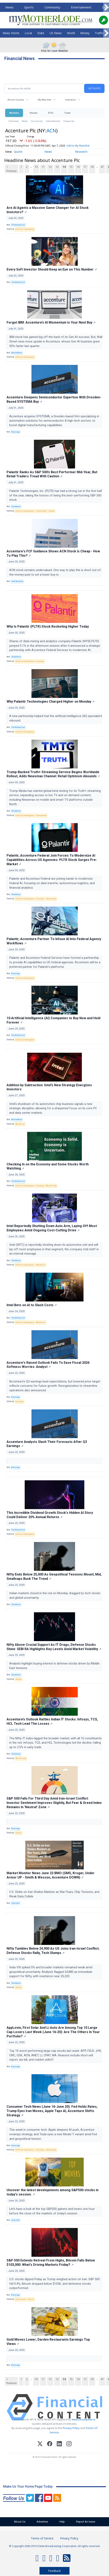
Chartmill (15, 1903)
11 (43, 167)
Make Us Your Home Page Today (28, 2486)
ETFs (50, 112)
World (71, 33)
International (53, 121)
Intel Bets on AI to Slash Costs (32, 1305)
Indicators (70, 99)
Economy (40, 661)
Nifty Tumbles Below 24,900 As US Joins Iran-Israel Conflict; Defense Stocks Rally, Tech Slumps (53, 1951)
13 (57, 167)
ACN (51, 130)
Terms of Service (42, 2538)
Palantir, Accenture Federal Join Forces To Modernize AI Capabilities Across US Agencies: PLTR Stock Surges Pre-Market (52, 860)
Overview (13, 121)
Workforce (19, 1124)
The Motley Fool (18, 225)
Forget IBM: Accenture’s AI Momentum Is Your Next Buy (51, 322)
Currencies (37, 121)
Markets (14, 112)
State (40, 33)
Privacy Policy (71, 2428)
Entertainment (81, 7)
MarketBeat (16, 353)
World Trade (51, 1186)
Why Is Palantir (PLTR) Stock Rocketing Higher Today (48, 626)
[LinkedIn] (59, 2444)
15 (71, 167)
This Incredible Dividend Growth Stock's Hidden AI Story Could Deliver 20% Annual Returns (50, 1515)
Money (84, 33)
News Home (11, 33)
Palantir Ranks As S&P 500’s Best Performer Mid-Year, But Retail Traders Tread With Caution (52, 474)
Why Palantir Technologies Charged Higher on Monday (51, 701)
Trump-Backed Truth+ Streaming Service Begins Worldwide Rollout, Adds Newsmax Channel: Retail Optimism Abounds (53, 774)
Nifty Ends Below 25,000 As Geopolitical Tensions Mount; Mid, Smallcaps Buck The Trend (54, 1576)
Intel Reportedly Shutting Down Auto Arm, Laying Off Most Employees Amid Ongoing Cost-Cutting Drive (52, 1228)
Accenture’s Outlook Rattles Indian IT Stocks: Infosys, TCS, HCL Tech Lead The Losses (52, 1721)
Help (62, 2521)
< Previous (11, 168)
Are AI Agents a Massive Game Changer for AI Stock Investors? (48, 210)
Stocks (33, 112)
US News (56, 33)
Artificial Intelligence (24, 229)
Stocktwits (16, 506)
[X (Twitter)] (40, 2444)
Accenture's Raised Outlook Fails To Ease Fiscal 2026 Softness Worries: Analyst (48, 1365)
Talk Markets (17, 581)
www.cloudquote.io (83, 2419)
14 (64, 167)
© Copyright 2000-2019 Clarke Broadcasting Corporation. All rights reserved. (54, 2546)
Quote (18, 152)
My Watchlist (44, 99)
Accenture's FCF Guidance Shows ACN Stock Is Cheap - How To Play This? (53, 553)
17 (85, 167)
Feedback (54, 2571)
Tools (67, 112)
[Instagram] (69, 2444)
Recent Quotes (16, 99)
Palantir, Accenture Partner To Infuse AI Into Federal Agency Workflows (54, 941)
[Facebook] (49, 2444)
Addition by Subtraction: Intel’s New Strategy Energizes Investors (49, 1087)
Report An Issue (85, 2521)
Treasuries (68, 121)
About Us (19, 2521)
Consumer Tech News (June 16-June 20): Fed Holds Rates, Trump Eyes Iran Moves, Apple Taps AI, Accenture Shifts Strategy (52, 2111)
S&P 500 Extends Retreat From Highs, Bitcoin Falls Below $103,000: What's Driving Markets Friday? (51, 2262)
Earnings (19, 1402)
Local (28, 33)
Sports (29, 7)
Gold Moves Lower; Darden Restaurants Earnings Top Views (48, 2342)
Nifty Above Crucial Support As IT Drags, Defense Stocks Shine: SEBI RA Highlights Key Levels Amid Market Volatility (54, 1647)
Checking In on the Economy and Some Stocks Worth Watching (48, 1166)
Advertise (42, 2521)
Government (41, 511)
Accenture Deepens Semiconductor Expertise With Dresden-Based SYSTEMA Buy (54, 399)
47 (102, 167)
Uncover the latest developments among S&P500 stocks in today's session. (53, 2192)
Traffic (99, 33)
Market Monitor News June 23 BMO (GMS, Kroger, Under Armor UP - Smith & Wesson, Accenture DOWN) (51, 1875)
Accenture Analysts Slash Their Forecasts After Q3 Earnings (47, 1444)
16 (78, 167)
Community (52, 7)
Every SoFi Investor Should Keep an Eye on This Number (52, 269)
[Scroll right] (106, 7)
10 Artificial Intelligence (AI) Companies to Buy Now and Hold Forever (53, 1020)
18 (92, 167)
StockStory (16, 657)
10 (36, 167)
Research (81, 152)
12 (50, 167)
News (9, 7)
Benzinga (15, 432)
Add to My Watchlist (77, 145)
